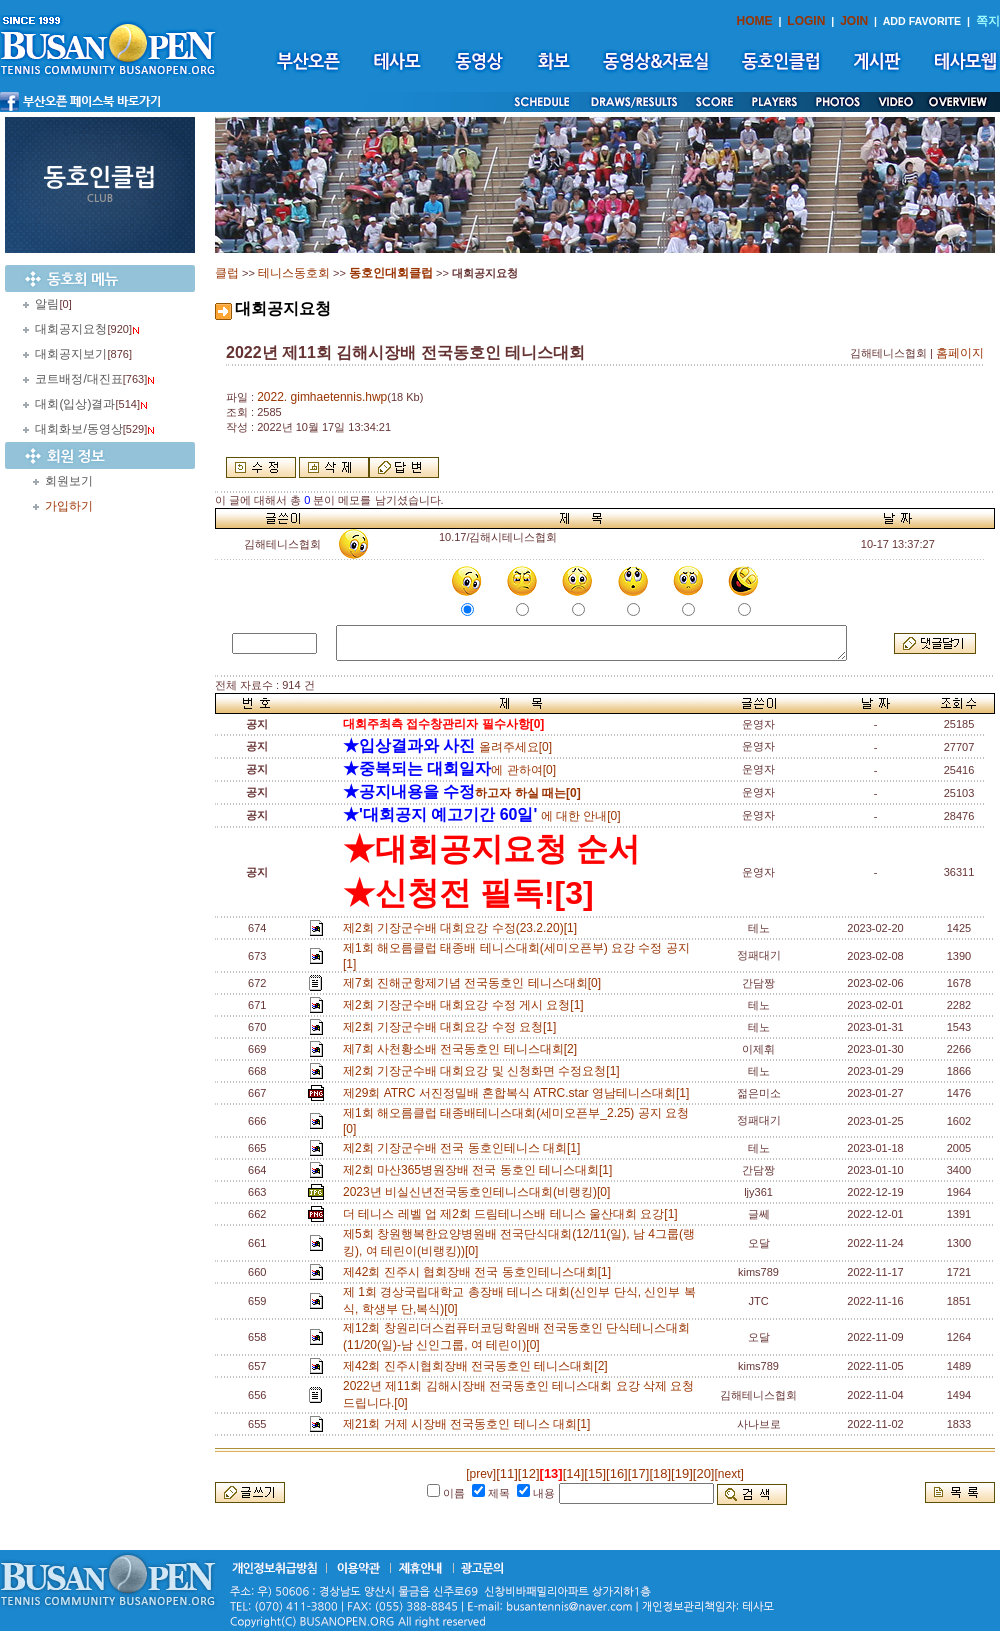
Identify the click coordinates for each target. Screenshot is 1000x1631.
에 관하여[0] (449, 770)
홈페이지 (960, 353)
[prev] (481, 1474)
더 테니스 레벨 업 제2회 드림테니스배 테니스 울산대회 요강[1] (513, 1214)
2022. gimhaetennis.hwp (322, 397)
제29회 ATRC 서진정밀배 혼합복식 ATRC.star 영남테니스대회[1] (519, 1093)
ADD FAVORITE (922, 21)
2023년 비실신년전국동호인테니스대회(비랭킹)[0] (480, 1192)
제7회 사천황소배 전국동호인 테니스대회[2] (463, 1049)
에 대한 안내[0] (482, 816)
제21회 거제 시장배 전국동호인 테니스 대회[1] (470, 1424)
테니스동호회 (294, 273)
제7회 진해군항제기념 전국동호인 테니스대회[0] (475, 983)
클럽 (227, 273)
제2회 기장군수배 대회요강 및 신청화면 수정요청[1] (484, 1071)
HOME (755, 21)
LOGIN (806, 21)
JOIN (854, 21)
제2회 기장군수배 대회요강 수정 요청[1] (453, 1027)
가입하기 (69, 506)
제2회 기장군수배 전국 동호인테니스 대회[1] (465, 1148)
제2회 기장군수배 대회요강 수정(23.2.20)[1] (463, 928)
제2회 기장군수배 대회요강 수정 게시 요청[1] (466, 1005)
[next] (728, 1474)
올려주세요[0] (447, 747)
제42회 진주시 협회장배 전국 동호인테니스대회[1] (480, 1272)
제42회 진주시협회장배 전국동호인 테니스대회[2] (478, 1366)
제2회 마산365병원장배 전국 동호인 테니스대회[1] (481, 1170)
